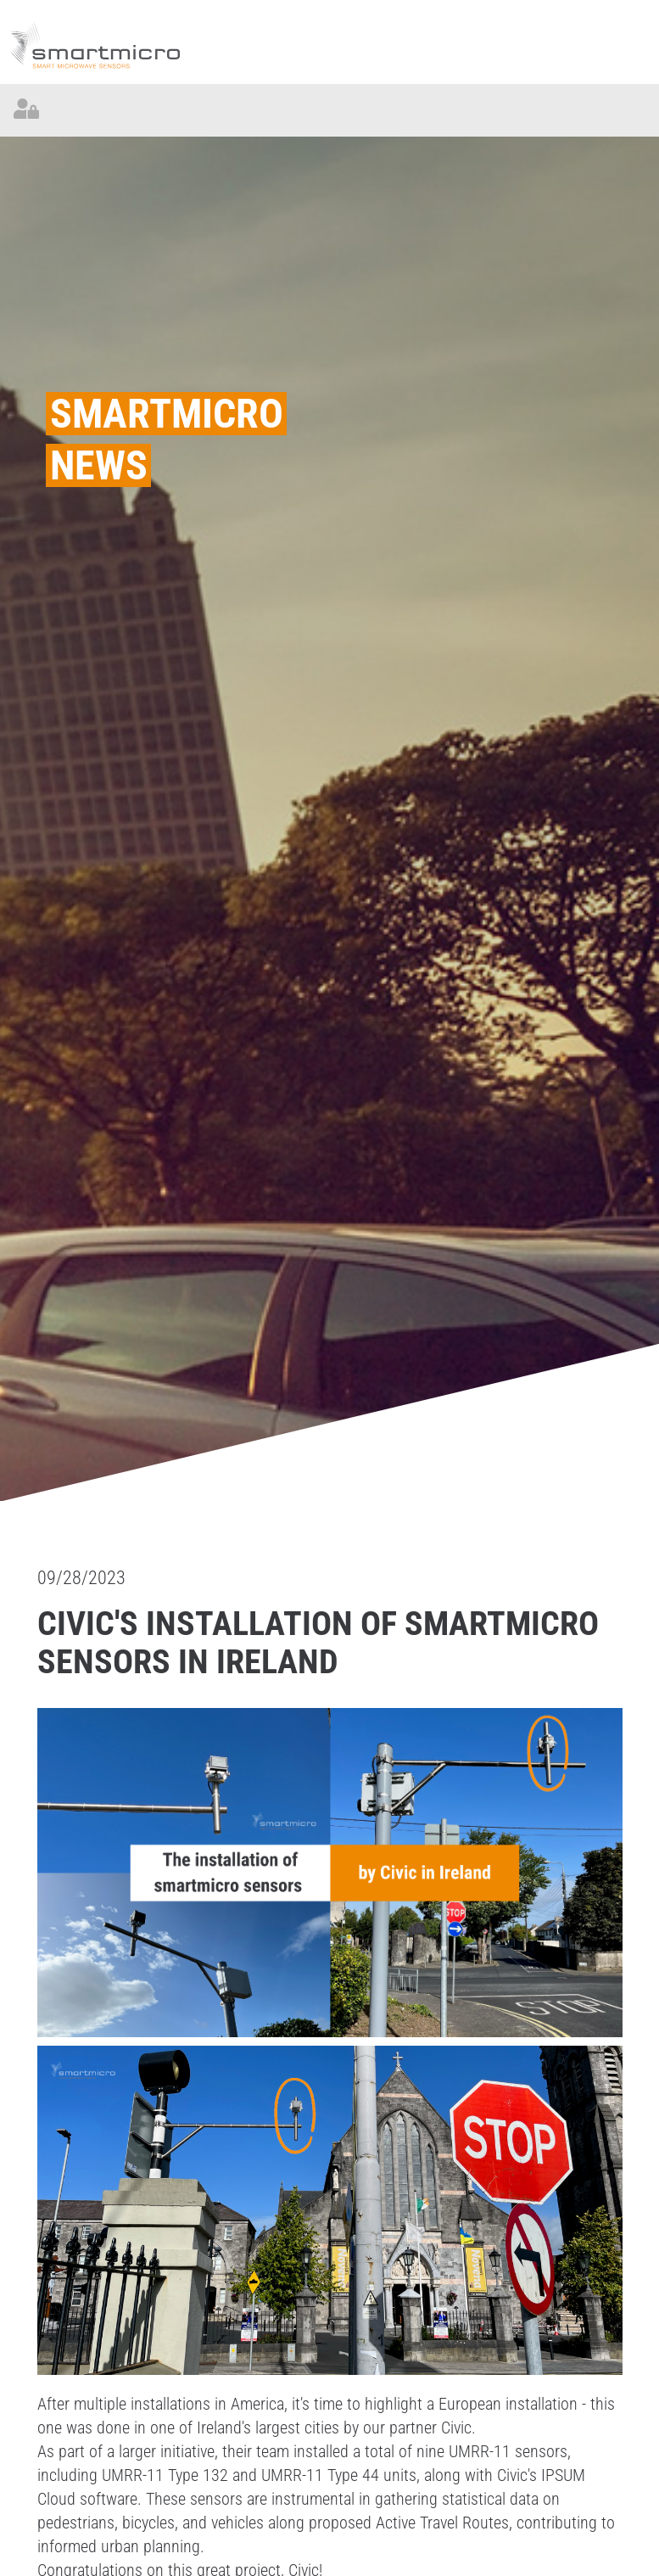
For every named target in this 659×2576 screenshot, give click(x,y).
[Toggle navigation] (632, 110)
